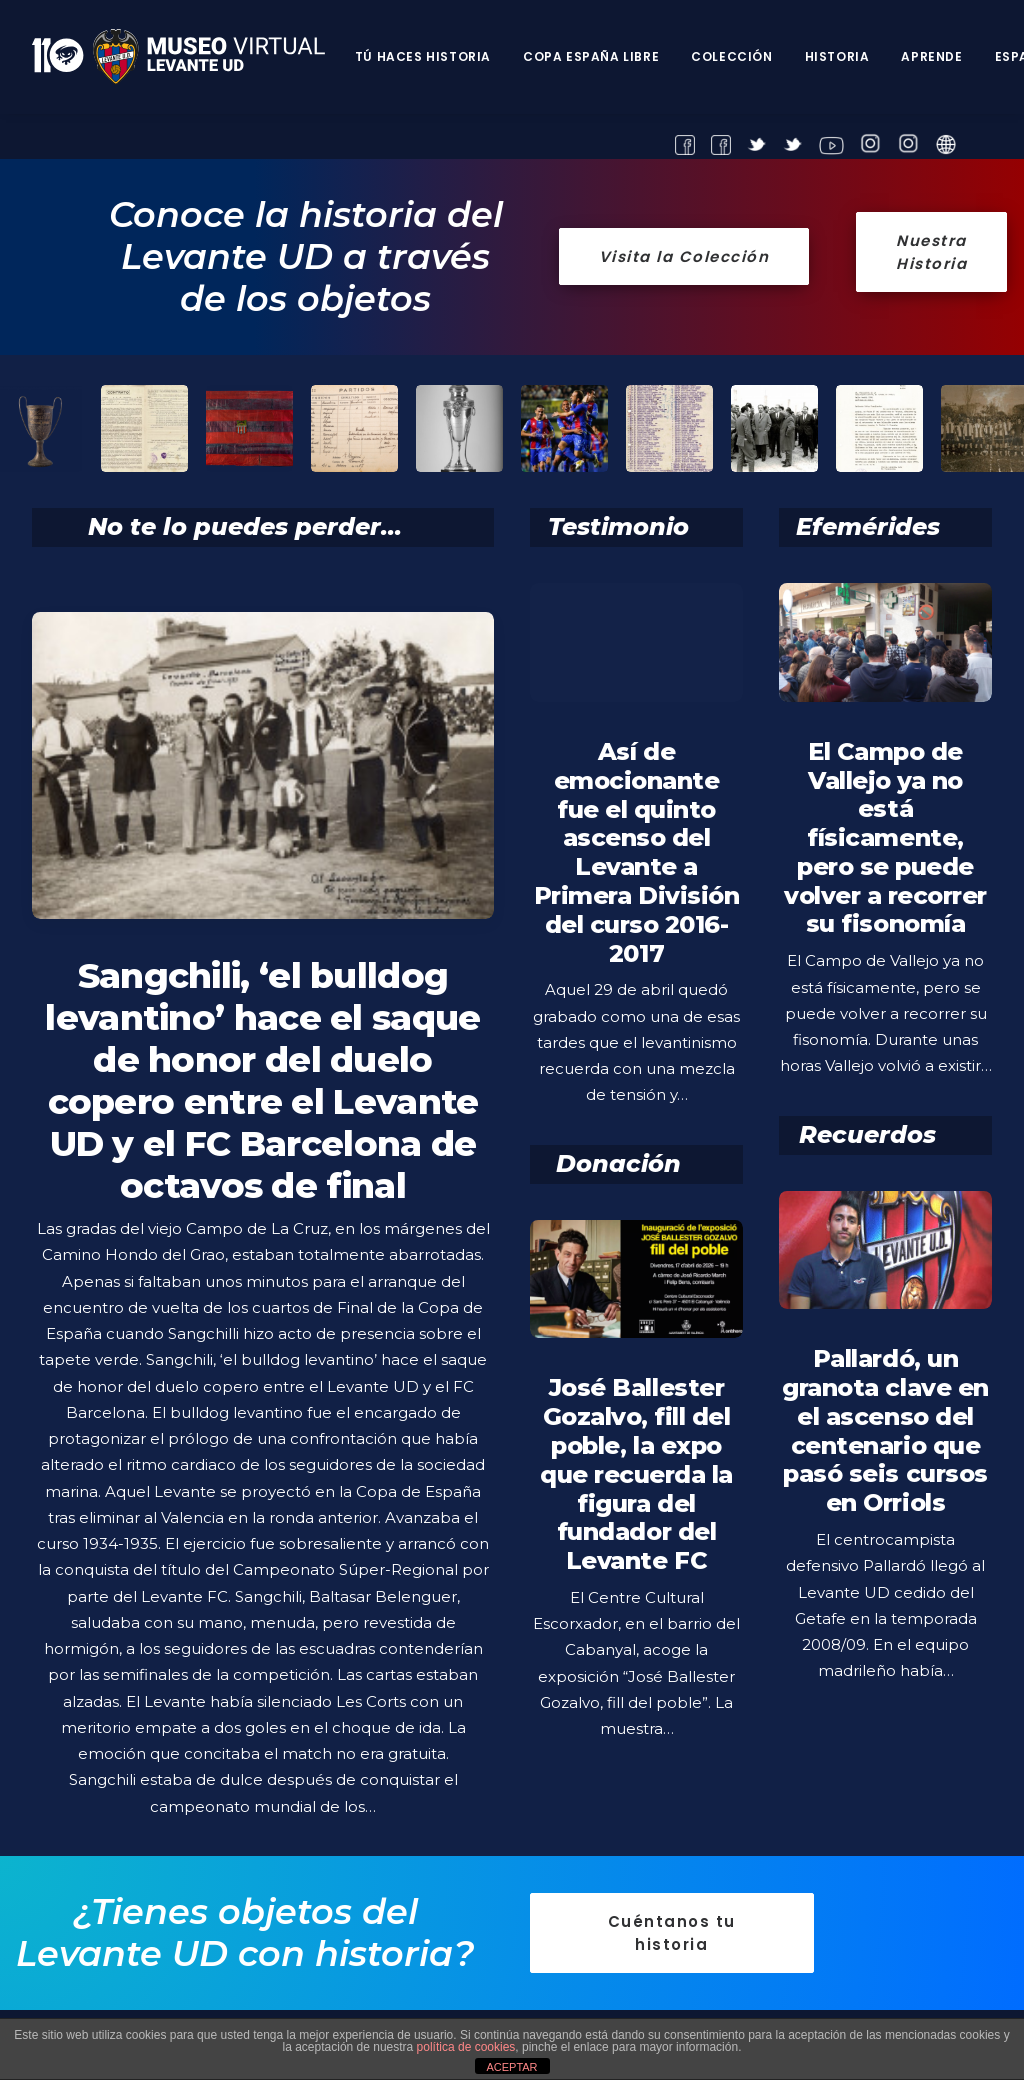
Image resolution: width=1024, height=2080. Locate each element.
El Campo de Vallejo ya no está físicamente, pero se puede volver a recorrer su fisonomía (885, 838)
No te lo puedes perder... (245, 526)
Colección (731, 56)
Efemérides (868, 526)
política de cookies (466, 2047)
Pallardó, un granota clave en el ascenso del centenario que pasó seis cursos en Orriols (885, 1472)
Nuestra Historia (934, 252)
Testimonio (618, 526)
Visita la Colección (684, 256)
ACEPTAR (511, 2067)
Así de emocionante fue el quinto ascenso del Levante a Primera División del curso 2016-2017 (636, 852)
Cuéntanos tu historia (675, 1932)
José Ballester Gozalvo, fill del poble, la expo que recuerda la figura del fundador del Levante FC (636, 1516)
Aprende (931, 56)
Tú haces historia (423, 56)
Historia (837, 56)
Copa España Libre (591, 56)
